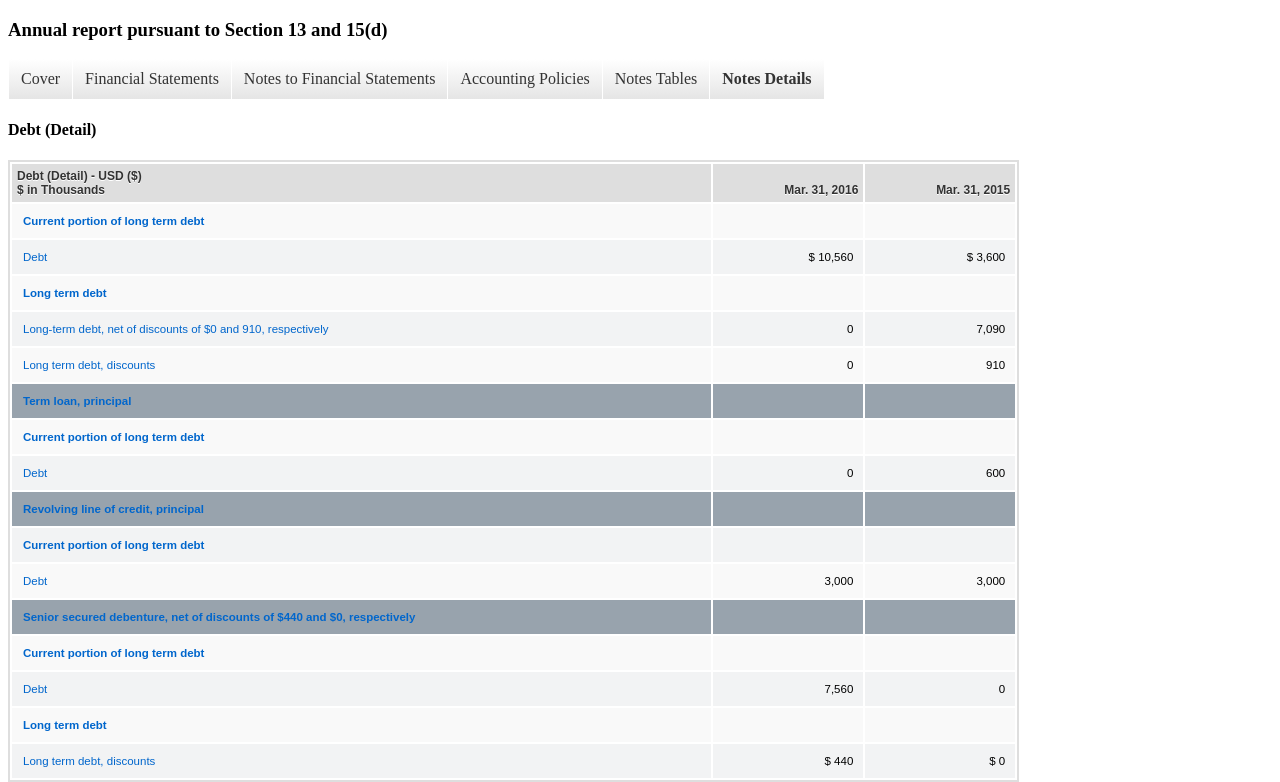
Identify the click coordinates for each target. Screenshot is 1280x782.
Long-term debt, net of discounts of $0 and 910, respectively (176, 329)
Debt (35, 257)
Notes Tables (656, 78)
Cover (40, 78)
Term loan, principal (77, 401)
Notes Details (766, 78)
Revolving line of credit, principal (113, 509)
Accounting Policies (524, 78)
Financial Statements (152, 78)
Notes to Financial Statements (340, 78)
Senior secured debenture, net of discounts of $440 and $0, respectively (219, 617)
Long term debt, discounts (89, 365)
